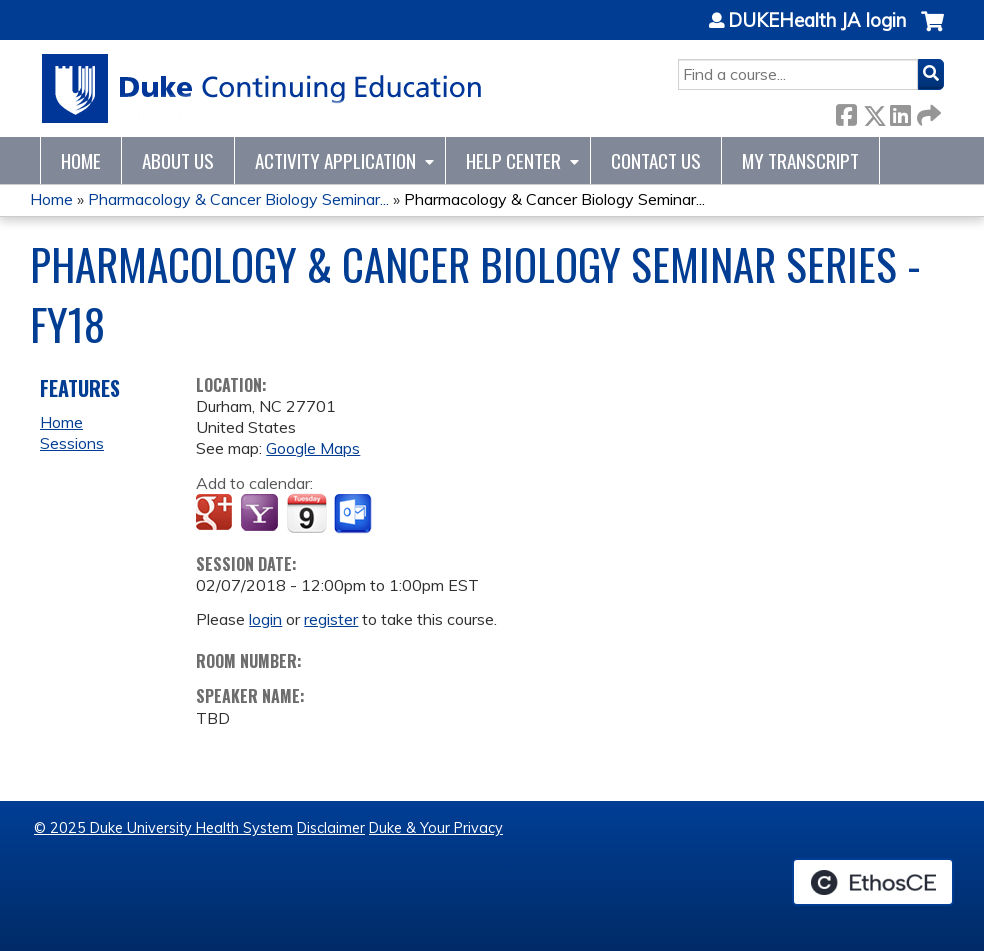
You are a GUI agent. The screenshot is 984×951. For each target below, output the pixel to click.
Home (81, 160)
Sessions (72, 443)
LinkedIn (900, 111)
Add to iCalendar (306, 513)
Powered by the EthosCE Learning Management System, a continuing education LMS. (873, 882)
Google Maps (313, 448)
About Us (178, 160)
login (265, 619)
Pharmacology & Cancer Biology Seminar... (238, 199)
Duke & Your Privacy (436, 828)
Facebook (846, 111)
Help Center (513, 160)
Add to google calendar (216, 514)
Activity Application (335, 160)
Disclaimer (331, 828)
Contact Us (656, 160)
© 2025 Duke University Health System (163, 828)
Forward (927, 111)
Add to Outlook (354, 514)
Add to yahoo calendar (261, 514)
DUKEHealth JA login (817, 21)
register (331, 619)
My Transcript (800, 160)
